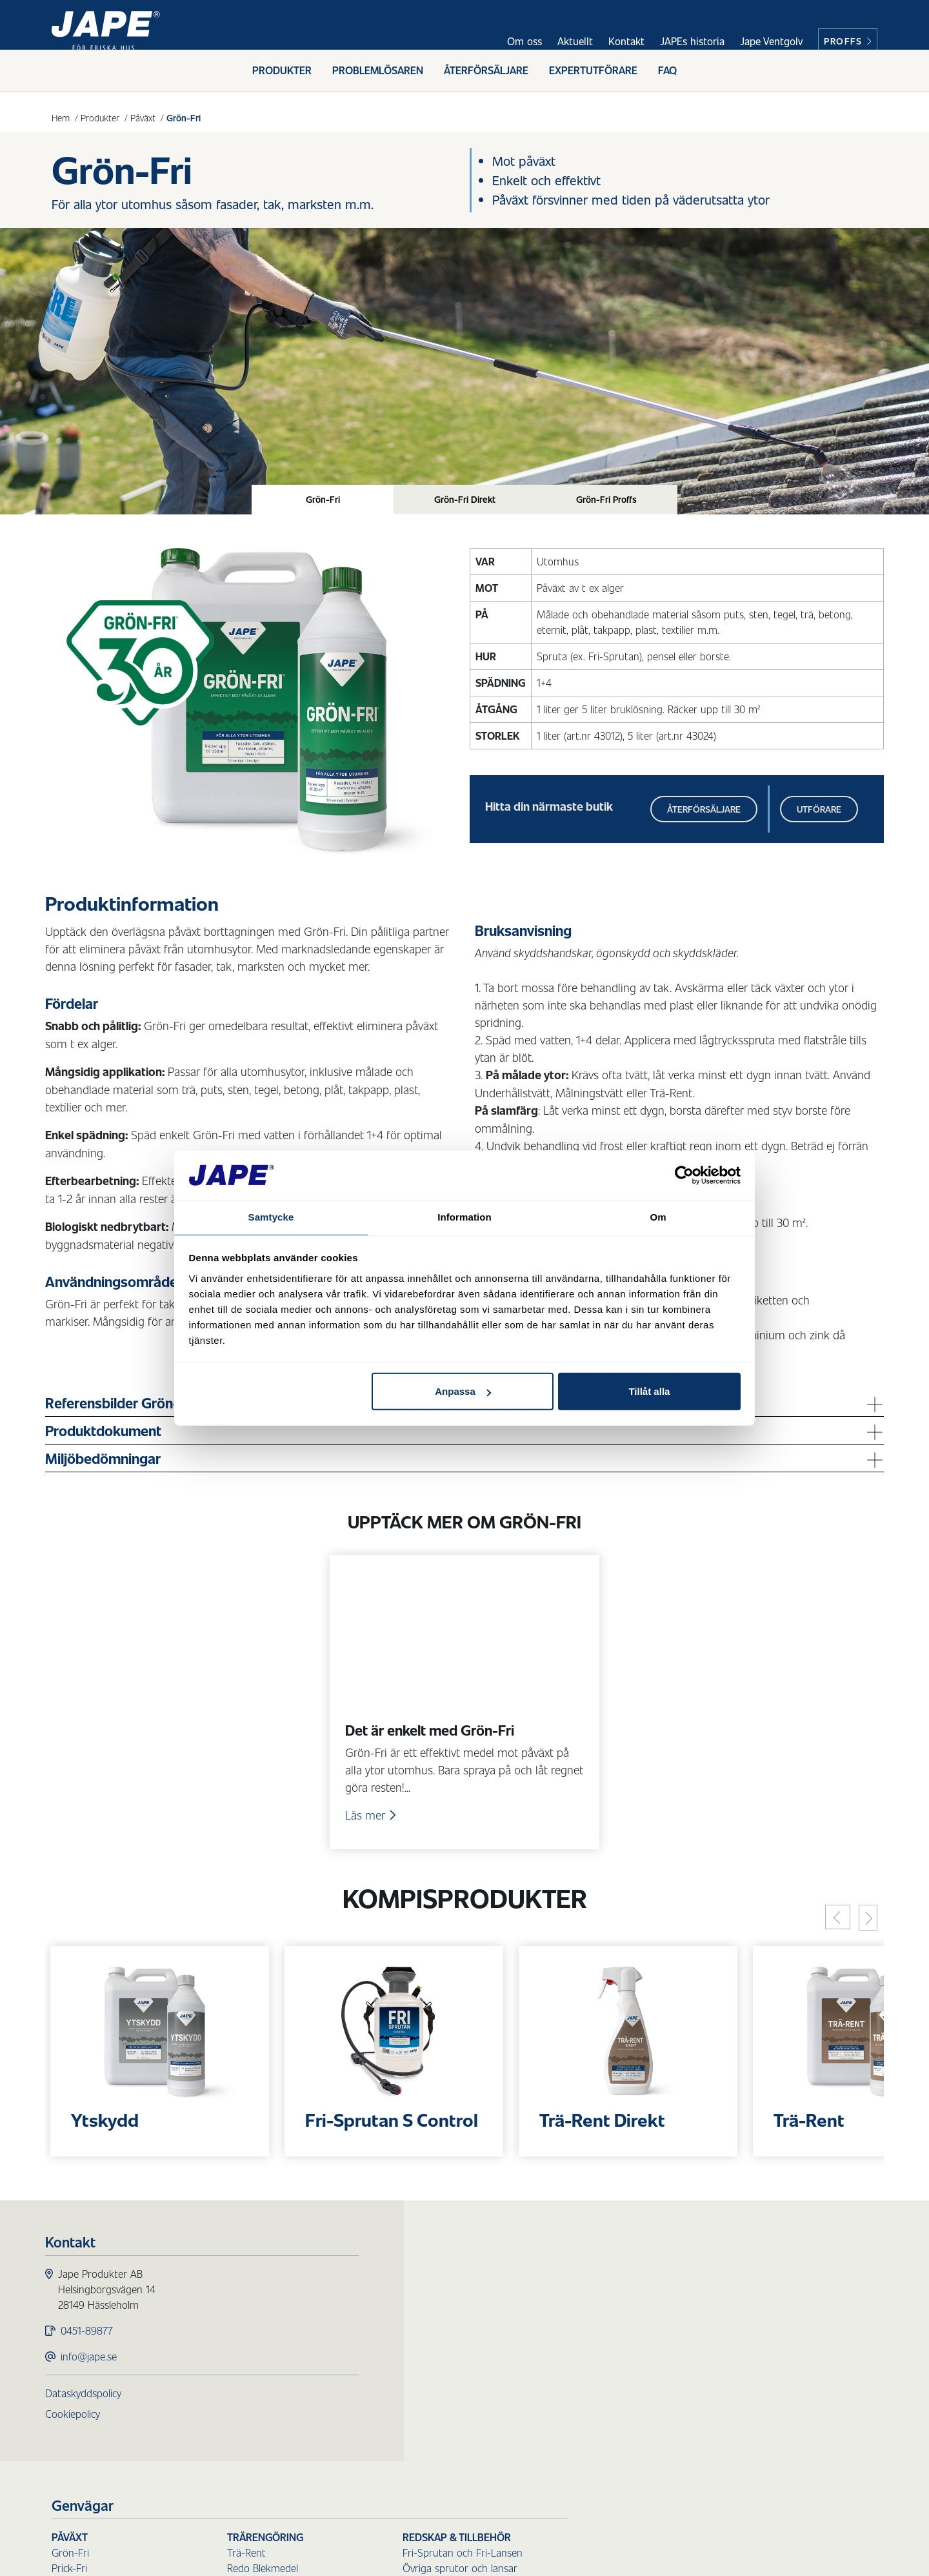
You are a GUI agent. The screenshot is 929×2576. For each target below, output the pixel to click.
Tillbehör (731, 2383)
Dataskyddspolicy (90, 2410)
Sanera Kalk (563, 2440)
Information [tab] (464, 1216)
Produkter (282, 82)
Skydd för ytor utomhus (429, 2378)
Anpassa (463, 1391)
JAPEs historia (692, 41)
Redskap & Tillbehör (766, 2290)
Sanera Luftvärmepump (590, 2409)
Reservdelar (737, 2399)
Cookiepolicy (79, 2430)
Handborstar (740, 2368)
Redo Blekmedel (572, 2321)
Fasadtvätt (391, 2419)
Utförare (812, 813)
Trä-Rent (556, 2306)
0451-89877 (93, 2347)
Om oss (524, 41)
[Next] (862, 1930)
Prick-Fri (379, 2321)
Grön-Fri (380, 2306)
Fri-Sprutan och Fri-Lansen (772, 2306)
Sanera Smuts (568, 2362)
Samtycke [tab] (271, 1216)
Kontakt (626, 41)
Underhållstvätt (395, 2435)
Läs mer (373, 1824)
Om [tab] (658, 1216)
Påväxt (142, 117)
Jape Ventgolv (771, 41)
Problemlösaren (377, 82)
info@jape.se (95, 2373)
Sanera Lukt (564, 2455)
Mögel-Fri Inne (393, 2352)
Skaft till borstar (748, 2352)
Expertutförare (593, 82)
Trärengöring (575, 2290)
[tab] (323, 500)
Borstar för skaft (749, 2337)
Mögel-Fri (382, 2337)
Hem (61, 117)
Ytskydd (379, 2393)
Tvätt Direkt (387, 2466)
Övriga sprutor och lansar (769, 2321)
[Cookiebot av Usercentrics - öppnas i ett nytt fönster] (684, 1174)
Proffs (848, 41)
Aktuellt (575, 41)
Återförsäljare (486, 82)
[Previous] (831, 1929)
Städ (549, 2347)
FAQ (667, 82)
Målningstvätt (392, 2450)
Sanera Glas (563, 2393)
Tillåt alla (649, 1391)
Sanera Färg (563, 2424)
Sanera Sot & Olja (577, 2378)
